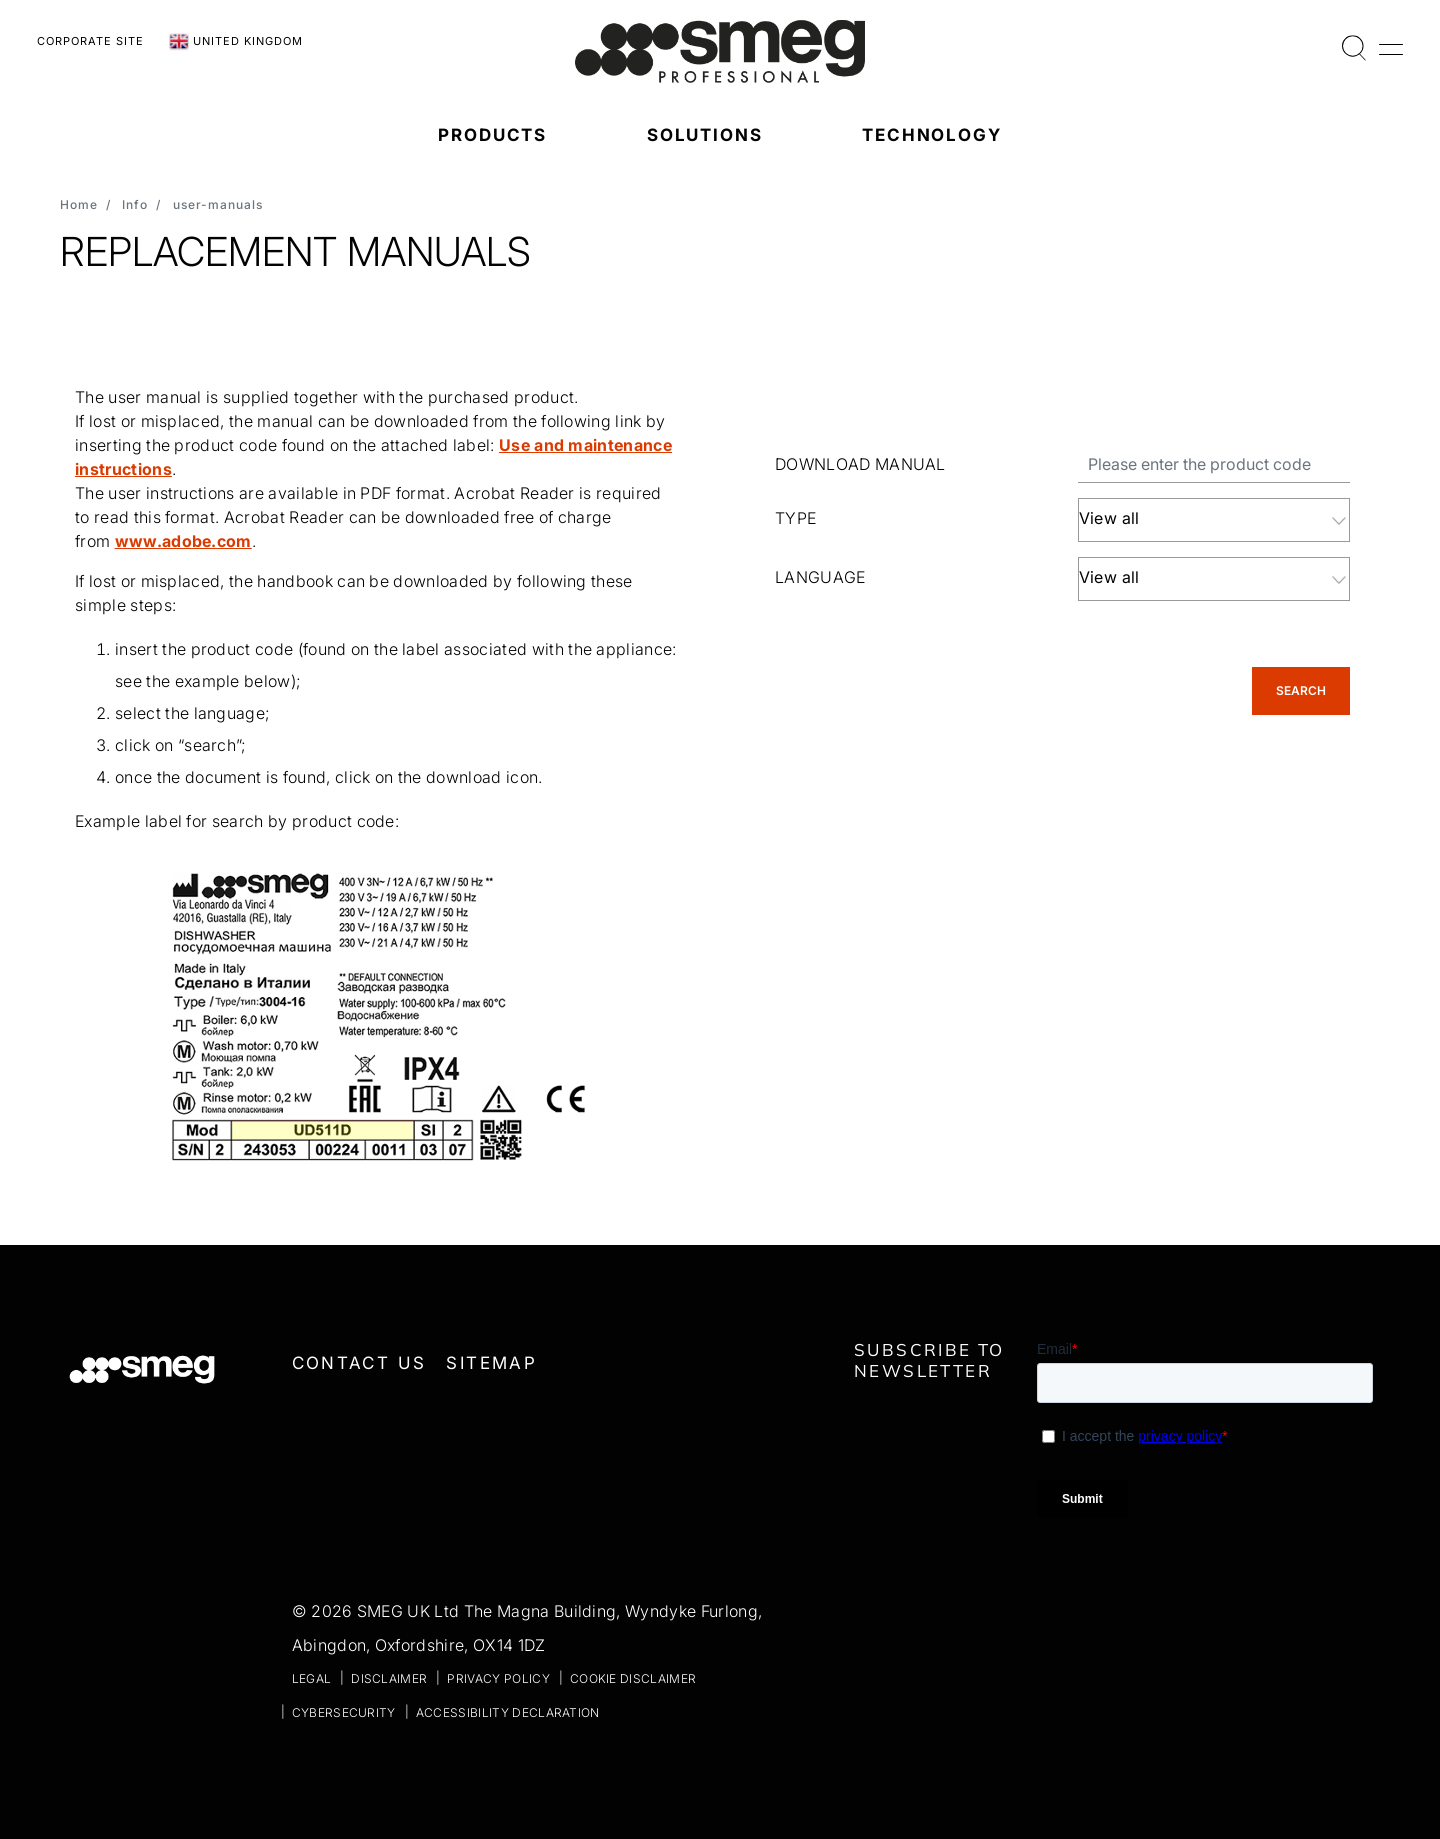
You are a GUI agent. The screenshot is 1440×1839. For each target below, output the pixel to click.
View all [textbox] (1109, 518)
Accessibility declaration (508, 1712)
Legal (312, 1678)
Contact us (359, 1363)
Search (1301, 690)
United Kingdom (236, 42)
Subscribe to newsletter (929, 1360)
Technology (931, 135)
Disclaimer (389, 1678)
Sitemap (491, 1363)
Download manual (860, 464)
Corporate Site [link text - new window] (90, 41)
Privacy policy (498, 1678)
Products (492, 135)
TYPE (795, 518)
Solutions (704, 135)
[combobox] (1214, 520)
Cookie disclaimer (633, 1678)
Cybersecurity (344, 1712)
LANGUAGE (820, 577)
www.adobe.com (183, 541)
